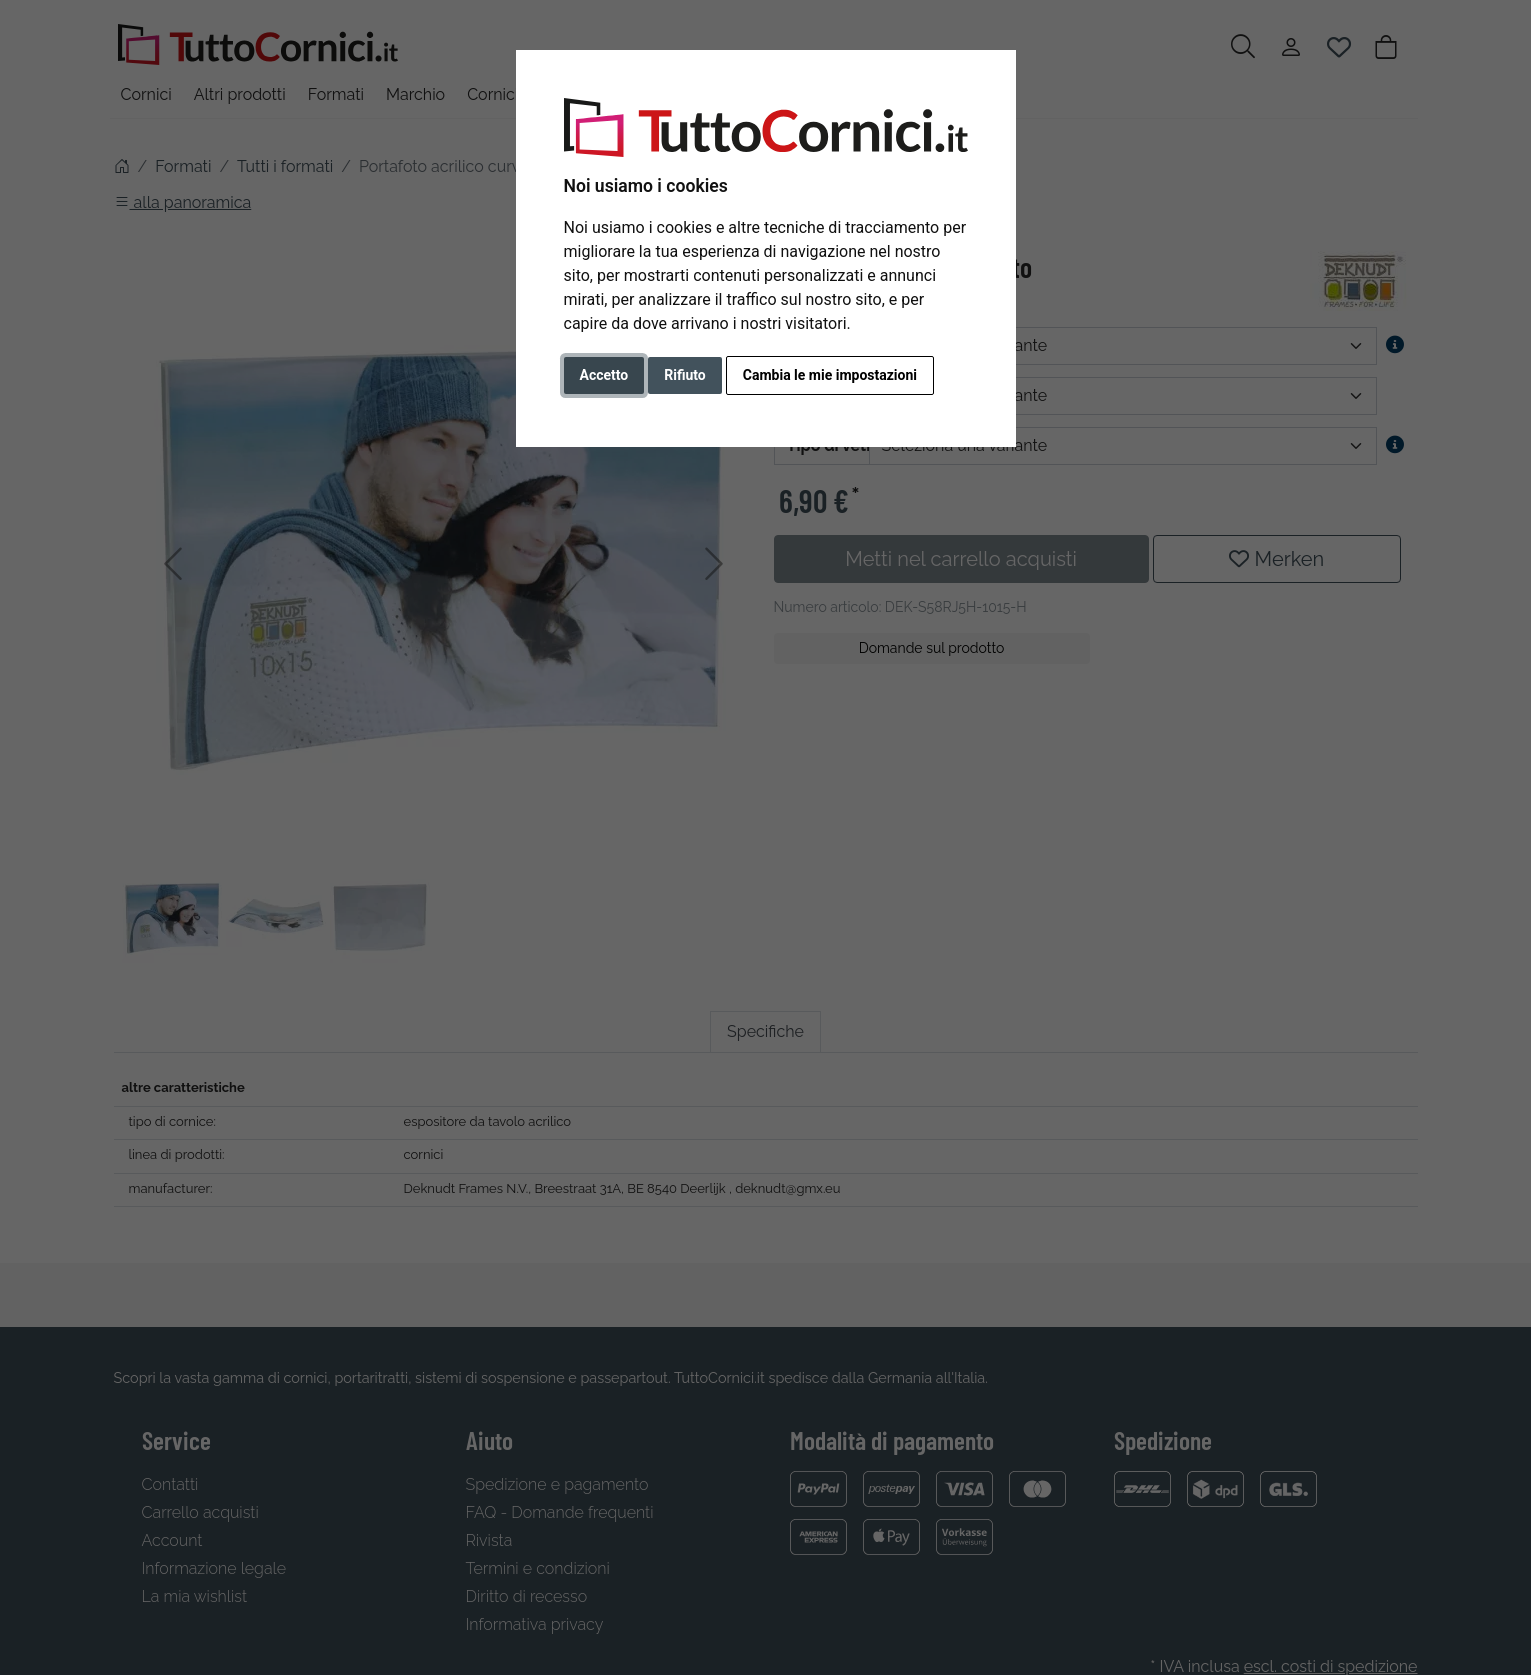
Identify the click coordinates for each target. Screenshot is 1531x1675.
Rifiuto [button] (685, 375)
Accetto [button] (604, 375)
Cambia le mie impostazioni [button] (830, 375)
